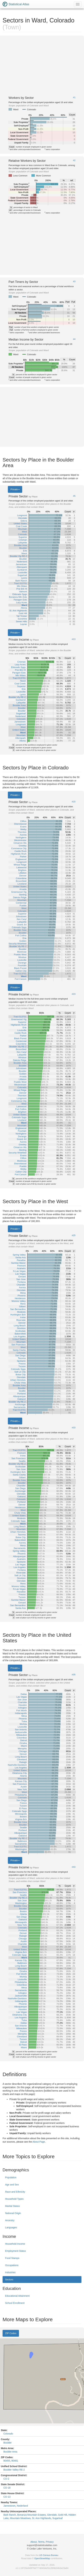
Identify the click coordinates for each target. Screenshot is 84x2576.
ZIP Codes (10, 2333)
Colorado (8, 2433)
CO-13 (6, 2496)
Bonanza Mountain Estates (31, 2514)
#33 (73, 1427)
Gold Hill (62, 2514)
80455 (6, 2460)
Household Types (14, 2199)
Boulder (7, 2442)
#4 (74, 339)
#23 (73, 994)
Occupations (11, 2265)
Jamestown (9, 2505)
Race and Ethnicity (15, 2191)
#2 (74, 160)
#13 (73, 639)
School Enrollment (15, 2303)
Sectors (9, 2279)
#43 (73, 1867)
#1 (74, 97)
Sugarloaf (57, 2518)
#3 (74, 281)
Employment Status (15, 2251)
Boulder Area (10, 2451)
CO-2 (6, 2478)
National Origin (13, 2213)
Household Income (15, 2243)
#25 (73, 1235)
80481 (14, 2460)
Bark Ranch (9, 2514)
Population (10, 2177)
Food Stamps (12, 2258)
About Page (38, 2141)
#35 (73, 1674)
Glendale (52, 2514)
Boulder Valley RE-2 (14, 2469)
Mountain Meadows (20, 2518)
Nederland (22, 2505)
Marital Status (12, 2206)
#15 (73, 801)
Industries (10, 2272)
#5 (74, 496)
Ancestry (9, 2220)
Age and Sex (12, 2184)
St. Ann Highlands (41, 2518)
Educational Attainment (17, 2295)
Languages (11, 2227)
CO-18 (6, 2487)
